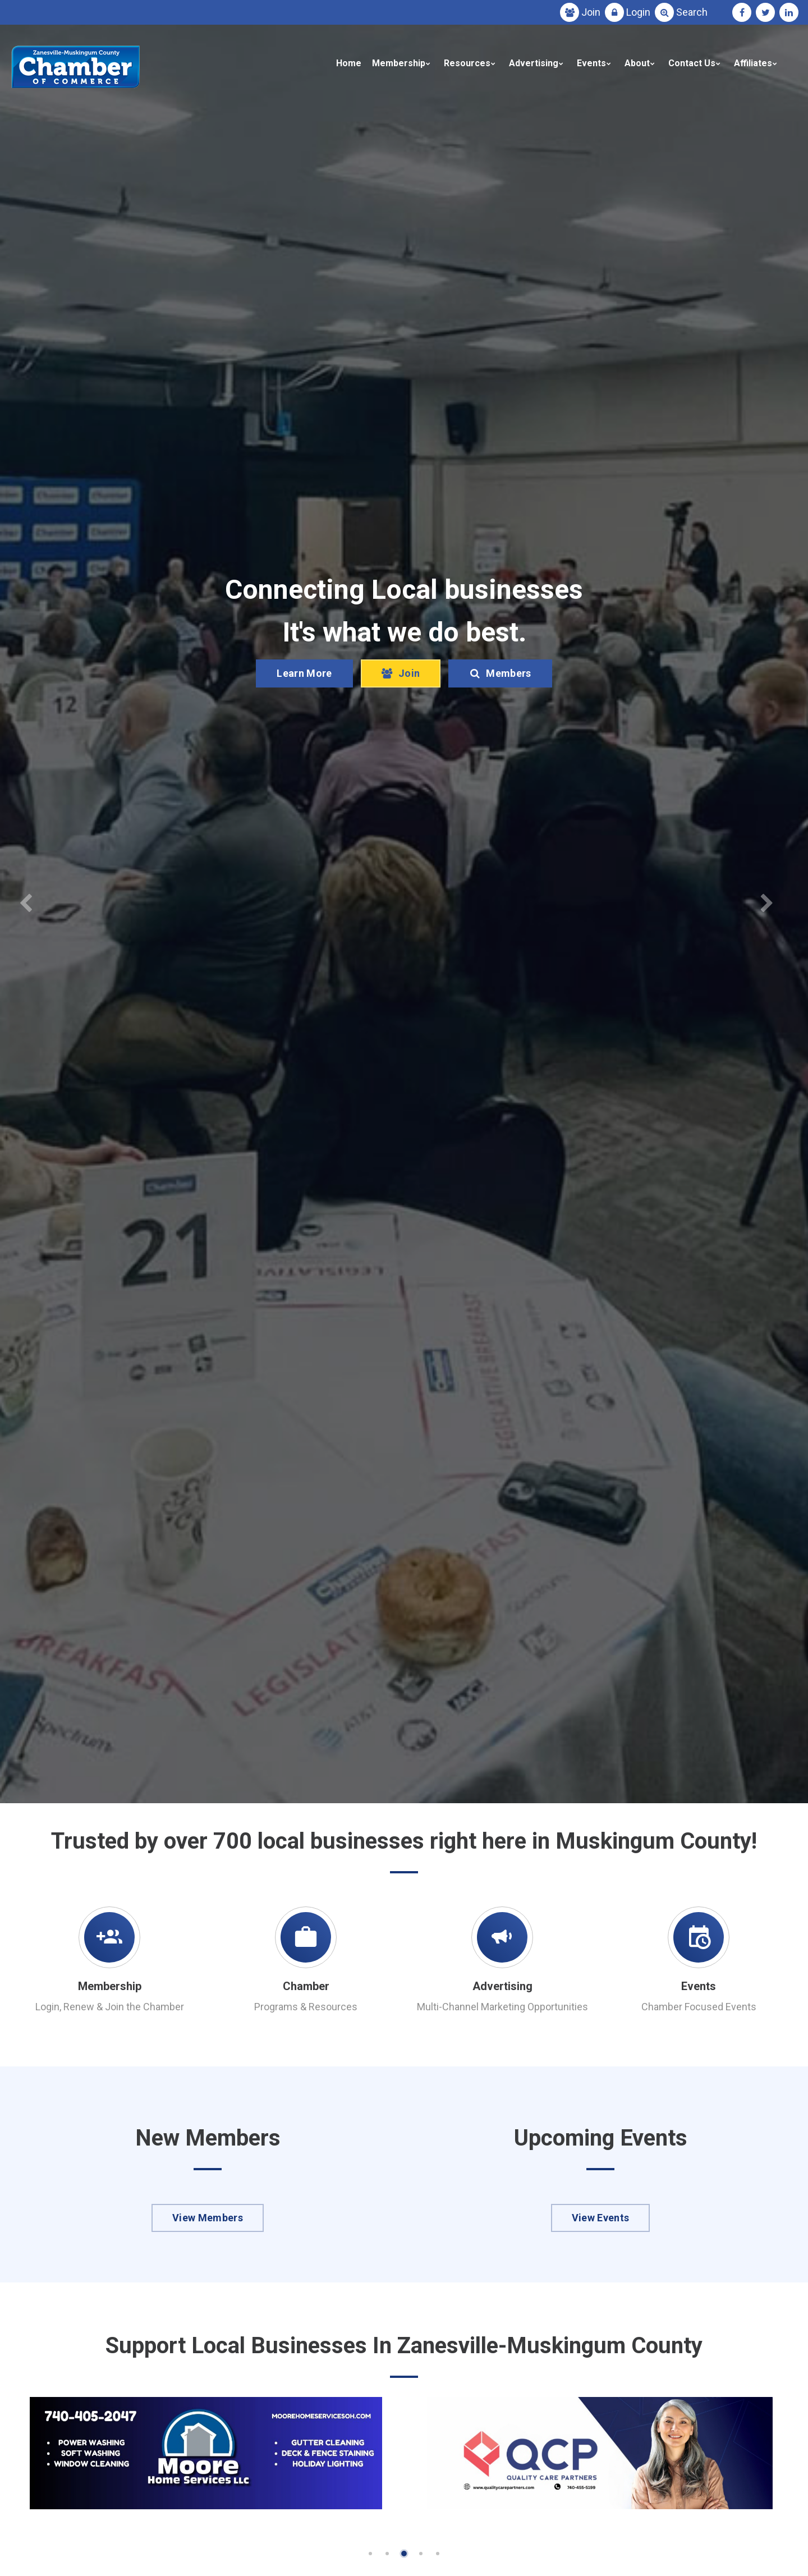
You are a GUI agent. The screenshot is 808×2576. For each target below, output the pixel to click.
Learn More (304, 673)
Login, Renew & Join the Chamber (109, 2007)
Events (591, 63)
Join (590, 12)
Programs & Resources (305, 2007)
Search (692, 12)
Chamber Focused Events (698, 2007)
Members (500, 673)
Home (348, 63)
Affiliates (753, 63)
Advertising (533, 63)
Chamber (306, 1986)
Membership (398, 63)
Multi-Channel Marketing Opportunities (502, 2007)
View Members (207, 2218)
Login (638, 12)
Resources (467, 63)
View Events (601, 2218)
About (637, 63)
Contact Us (691, 63)
